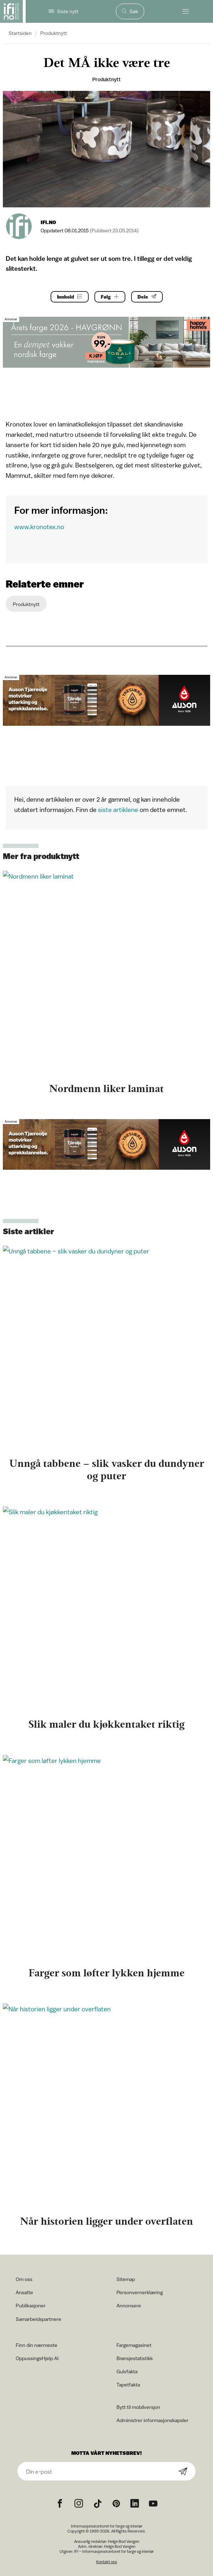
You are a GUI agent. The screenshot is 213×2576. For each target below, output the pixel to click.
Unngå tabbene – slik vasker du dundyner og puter (106, 1469)
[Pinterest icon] (116, 2503)
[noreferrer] (134, 2503)
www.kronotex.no (39, 527)
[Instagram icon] (79, 2503)
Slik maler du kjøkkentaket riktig (106, 1724)
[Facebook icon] (59, 2503)
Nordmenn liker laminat (106, 1088)
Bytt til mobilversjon (138, 2407)
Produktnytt (53, 33)
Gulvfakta (126, 2371)
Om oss (24, 2279)
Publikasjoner (31, 2305)
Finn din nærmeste (36, 2345)
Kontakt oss (106, 2561)
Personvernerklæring (139, 2292)
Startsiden (20, 33)
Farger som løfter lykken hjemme (106, 1973)
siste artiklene (118, 809)
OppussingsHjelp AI (37, 2358)
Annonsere (128, 2305)
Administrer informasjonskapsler (152, 2420)
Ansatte (24, 2292)
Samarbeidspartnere (38, 2319)
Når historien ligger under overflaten (106, 2221)
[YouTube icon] (153, 2503)
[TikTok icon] (97, 2503)
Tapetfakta (128, 2384)
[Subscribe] (183, 2472)
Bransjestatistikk (134, 2358)
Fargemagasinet (133, 2345)
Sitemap (125, 2279)
